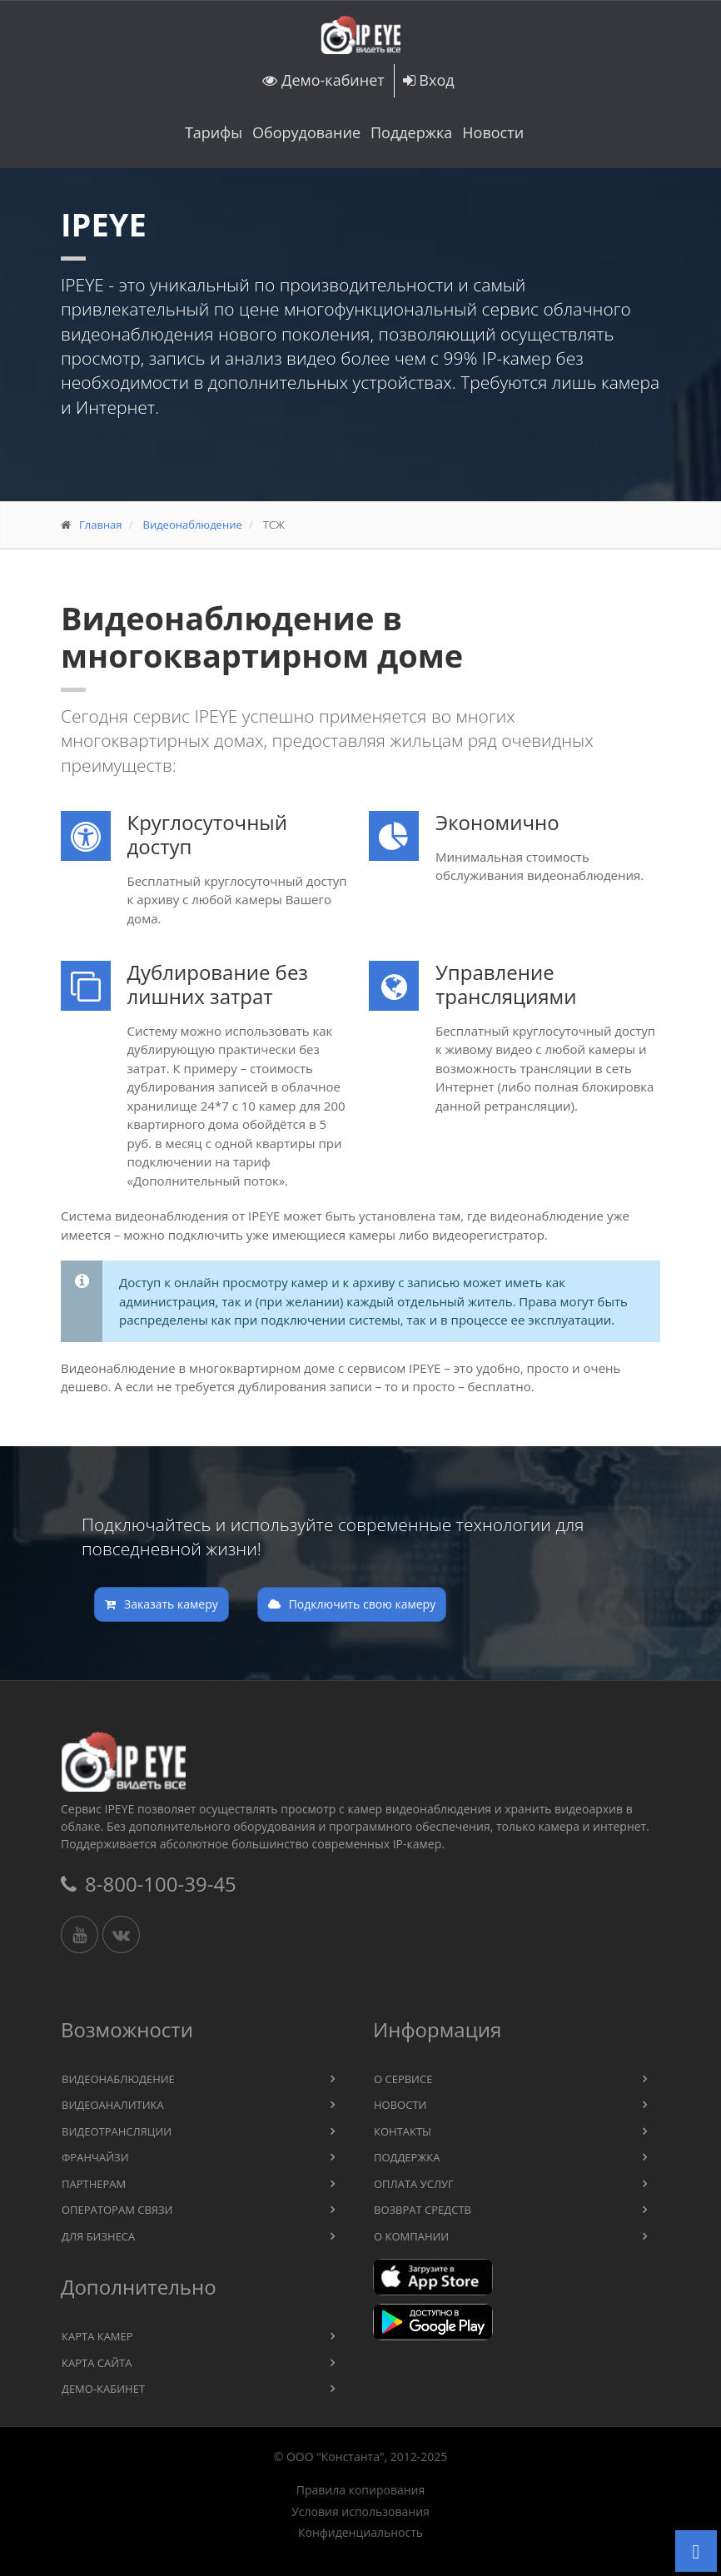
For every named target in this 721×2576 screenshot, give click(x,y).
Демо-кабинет (323, 80)
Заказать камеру (161, 1604)
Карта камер (97, 2336)
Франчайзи (95, 2157)
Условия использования (360, 2512)
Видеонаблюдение (191, 524)
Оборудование (306, 132)
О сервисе (403, 2078)
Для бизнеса (98, 2236)
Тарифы (213, 132)
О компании (411, 2236)
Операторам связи (117, 2209)
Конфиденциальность (360, 2533)
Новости (493, 132)
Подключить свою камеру (352, 1604)
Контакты (402, 2131)
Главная (100, 524)
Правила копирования (360, 2490)
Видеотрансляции (117, 2131)
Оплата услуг (414, 2183)
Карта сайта (97, 2362)
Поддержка (411, 132)
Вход (429, 80)
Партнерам (94, 2183)
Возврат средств (422, 2209)
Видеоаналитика (113, 2104)
